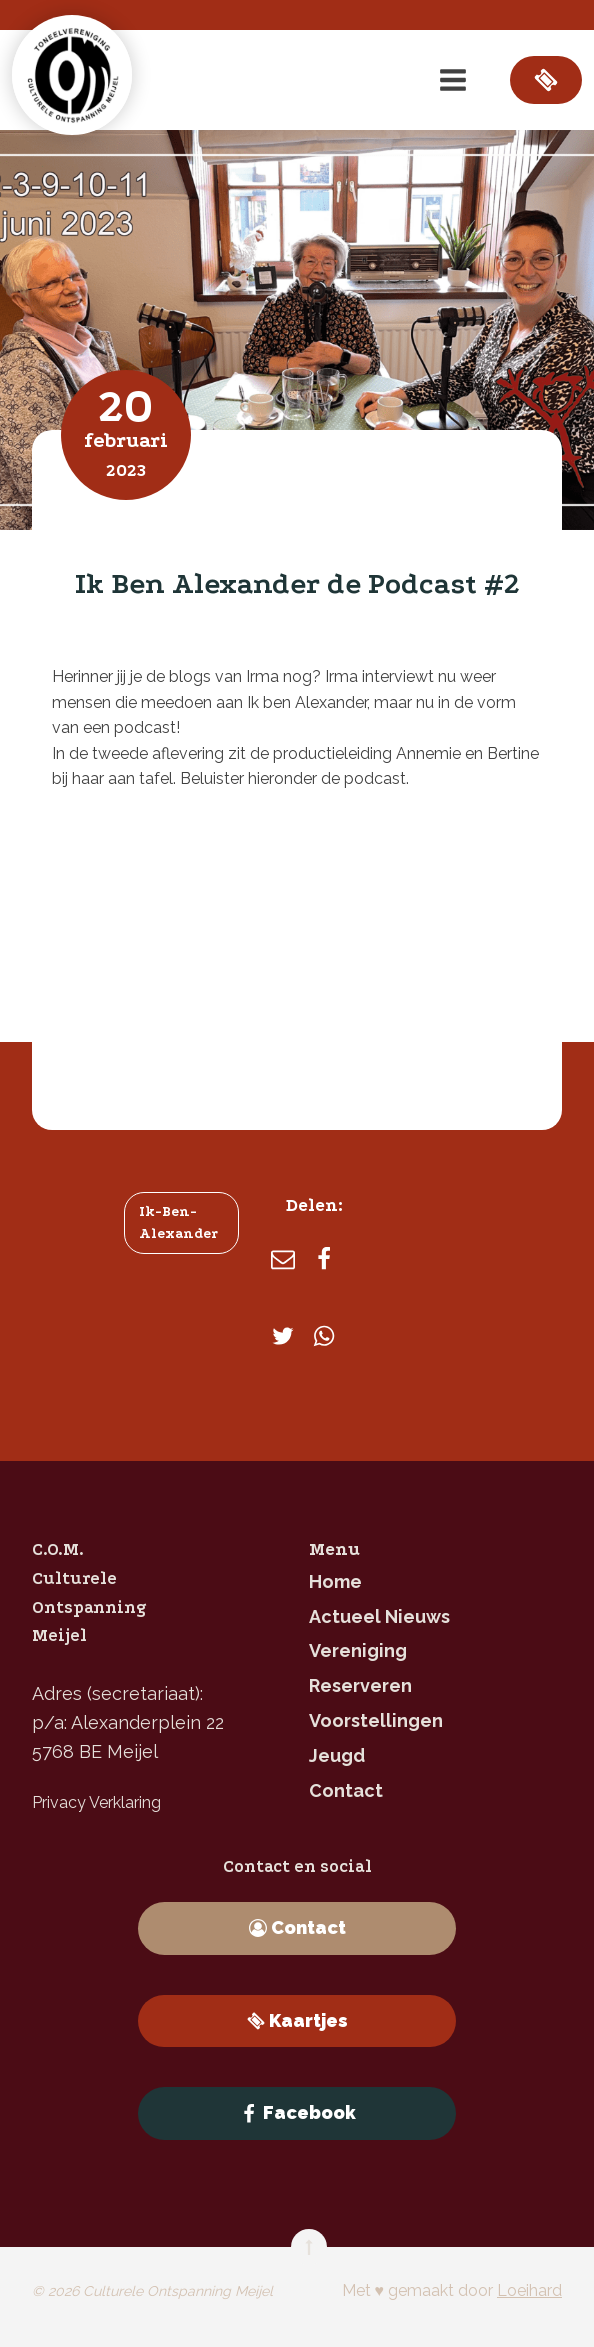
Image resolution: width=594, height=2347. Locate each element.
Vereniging (358, 1650)
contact (346, 1790)
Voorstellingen (376, 1720)
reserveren (360, 1685)
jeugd (337, 1755)
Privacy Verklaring (96, 1802)
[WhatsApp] (324, 1336)
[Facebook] (324, 1259)
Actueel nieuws (379, 1616)
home (335, 1581)
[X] (283, 1336)
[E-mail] (283, 1259)
